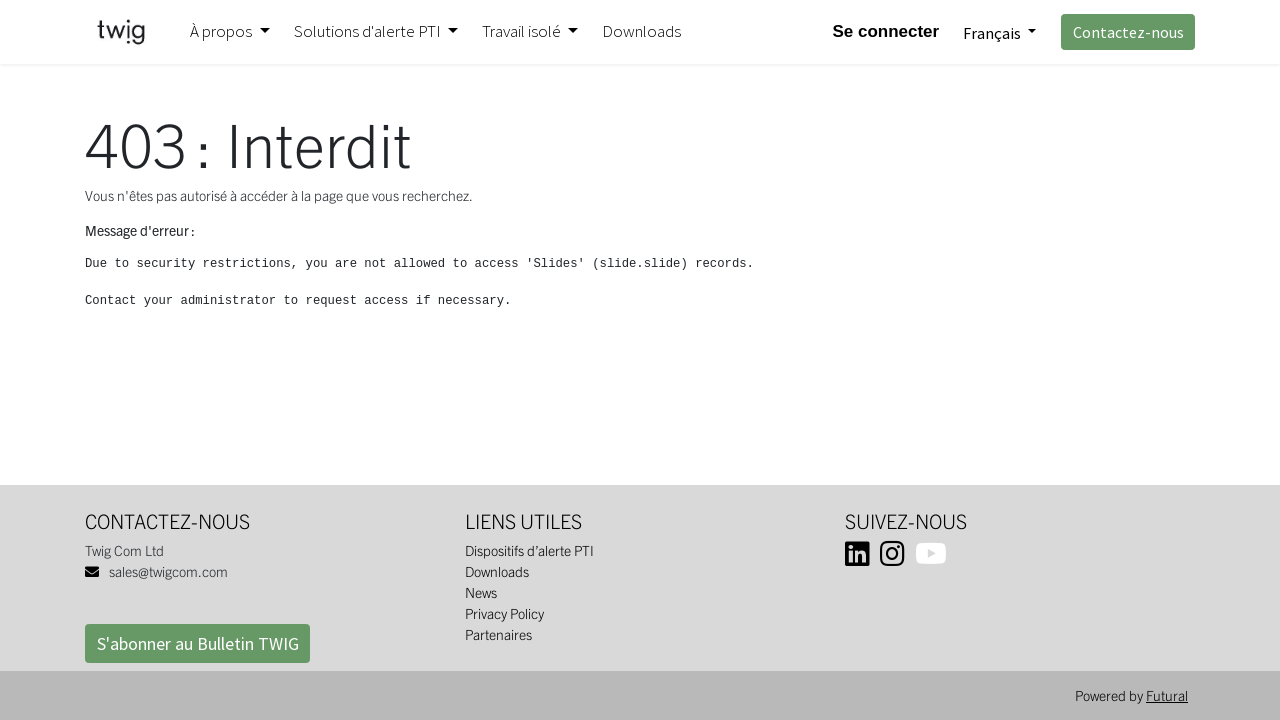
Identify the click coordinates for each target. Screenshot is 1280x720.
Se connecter (885, 31)
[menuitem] (641, 32)
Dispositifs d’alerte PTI (529, 550)
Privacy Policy (504, 613)
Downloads (497, 571)
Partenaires (498, 634)
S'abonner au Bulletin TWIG (198, 643)
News (481, 592)
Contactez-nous (1128, 32)
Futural (1167, 695)
